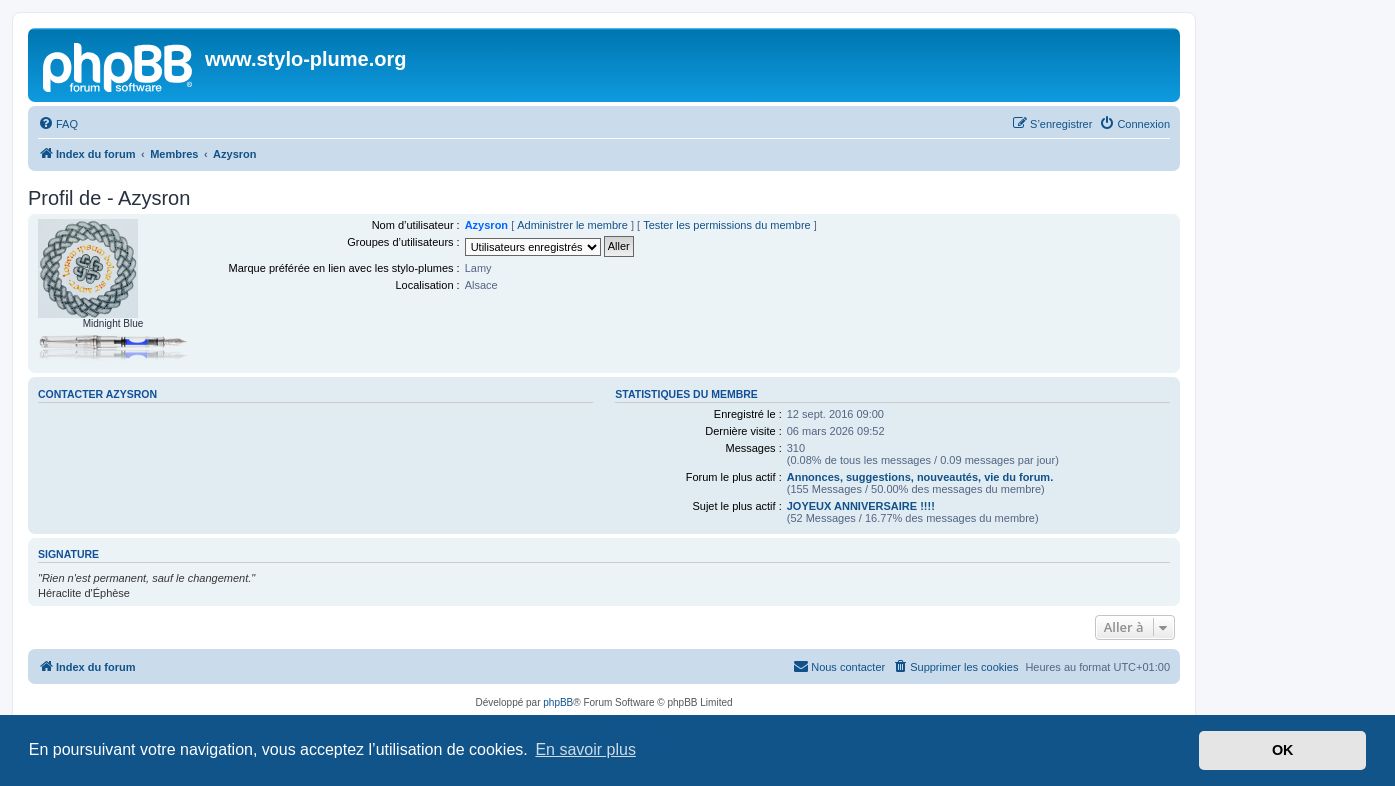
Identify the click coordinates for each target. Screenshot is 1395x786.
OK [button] (1283, 750)
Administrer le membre (572, 225)
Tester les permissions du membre (727, 225)
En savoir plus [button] (585, 749)
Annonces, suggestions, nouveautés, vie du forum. (920, 477)
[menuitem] (58, 124)
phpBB (558, 702)
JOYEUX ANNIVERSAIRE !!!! (861, 506)
